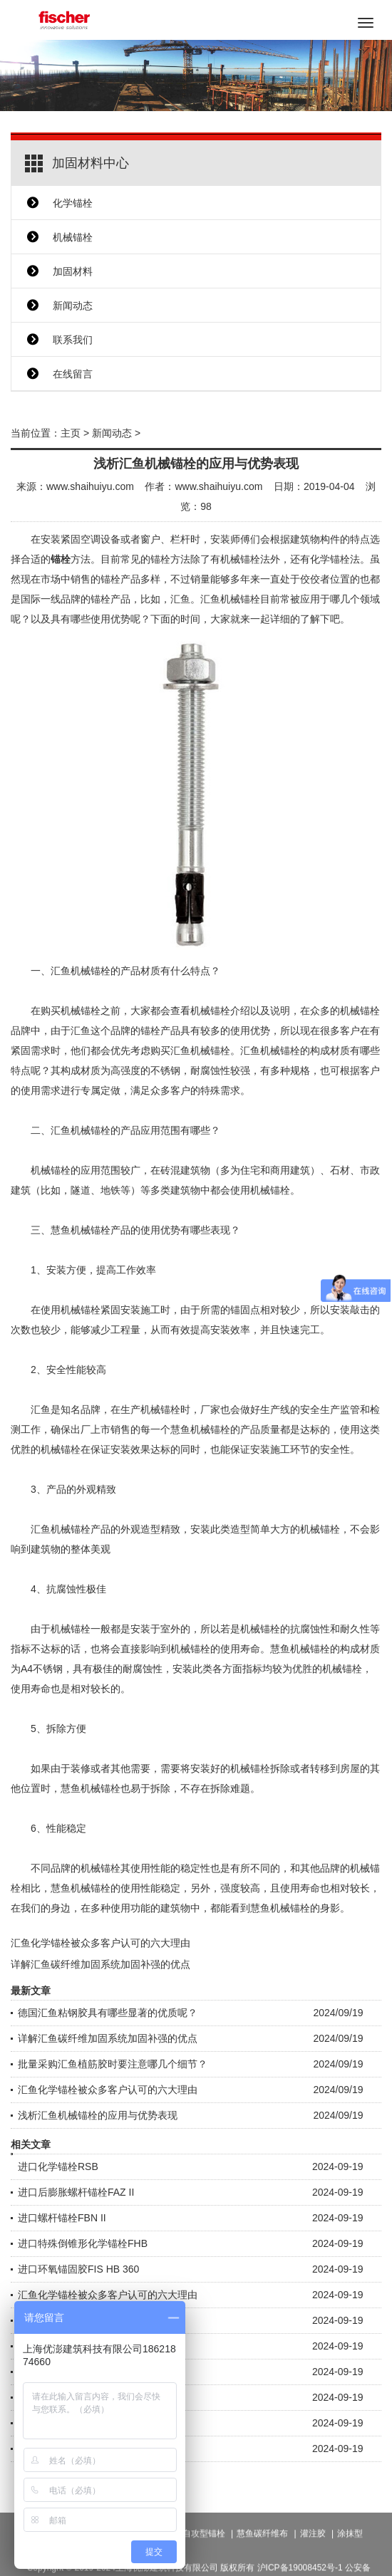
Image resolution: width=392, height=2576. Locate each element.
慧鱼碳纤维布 (262, 2555)
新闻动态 (73, 305)
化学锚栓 (73, 203)
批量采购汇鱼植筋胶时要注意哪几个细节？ (112, 2064)
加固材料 (73, 271)
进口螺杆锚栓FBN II (62, 2217)
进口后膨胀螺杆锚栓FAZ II (76, 2192)
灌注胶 (313, 2555)
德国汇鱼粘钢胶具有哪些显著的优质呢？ (107, 2012)
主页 (71, 433)
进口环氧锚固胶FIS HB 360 (78, 2269)
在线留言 (73, 374)
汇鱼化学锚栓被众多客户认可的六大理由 (100, 1943)
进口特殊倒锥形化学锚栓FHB (83, 2243)
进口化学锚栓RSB (58, 2166)
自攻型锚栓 (203, 2555)
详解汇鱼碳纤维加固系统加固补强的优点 (100, 1964)
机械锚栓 (73, 237)
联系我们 (73, 339)
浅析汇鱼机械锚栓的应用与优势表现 (97, 2115)
